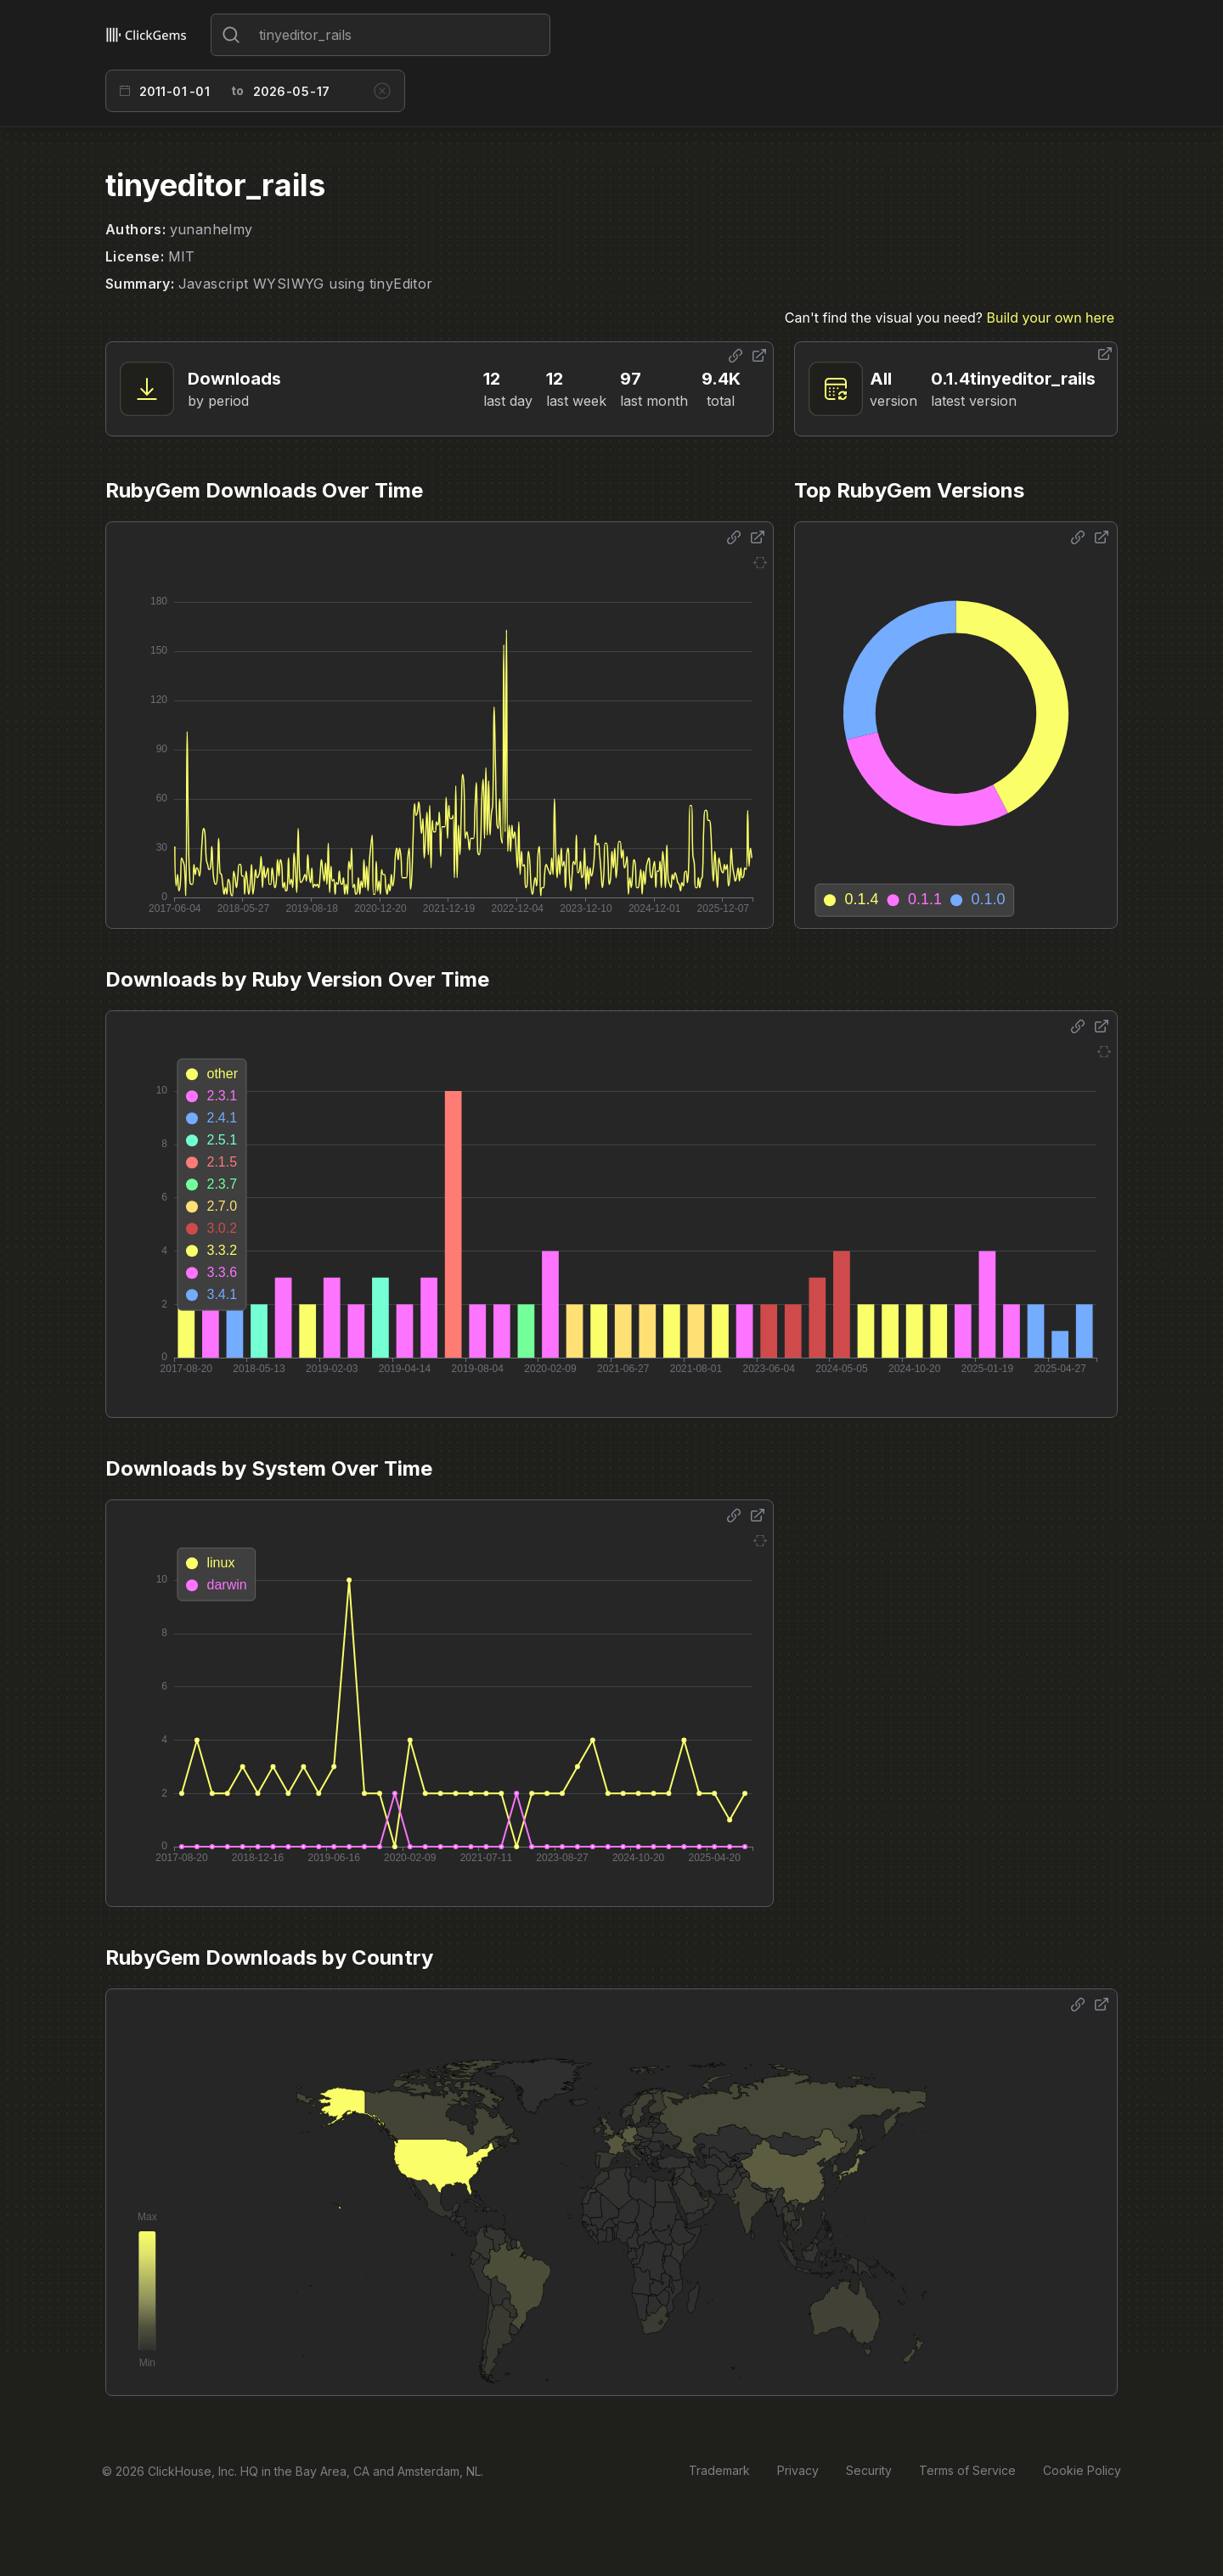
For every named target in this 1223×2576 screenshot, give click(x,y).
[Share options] (735, 355)
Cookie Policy (1082, 2470)
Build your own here (1050, 317)
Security (869, 2470)
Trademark (719, 2470)
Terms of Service (967, 2470)
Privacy (798, 2470)
